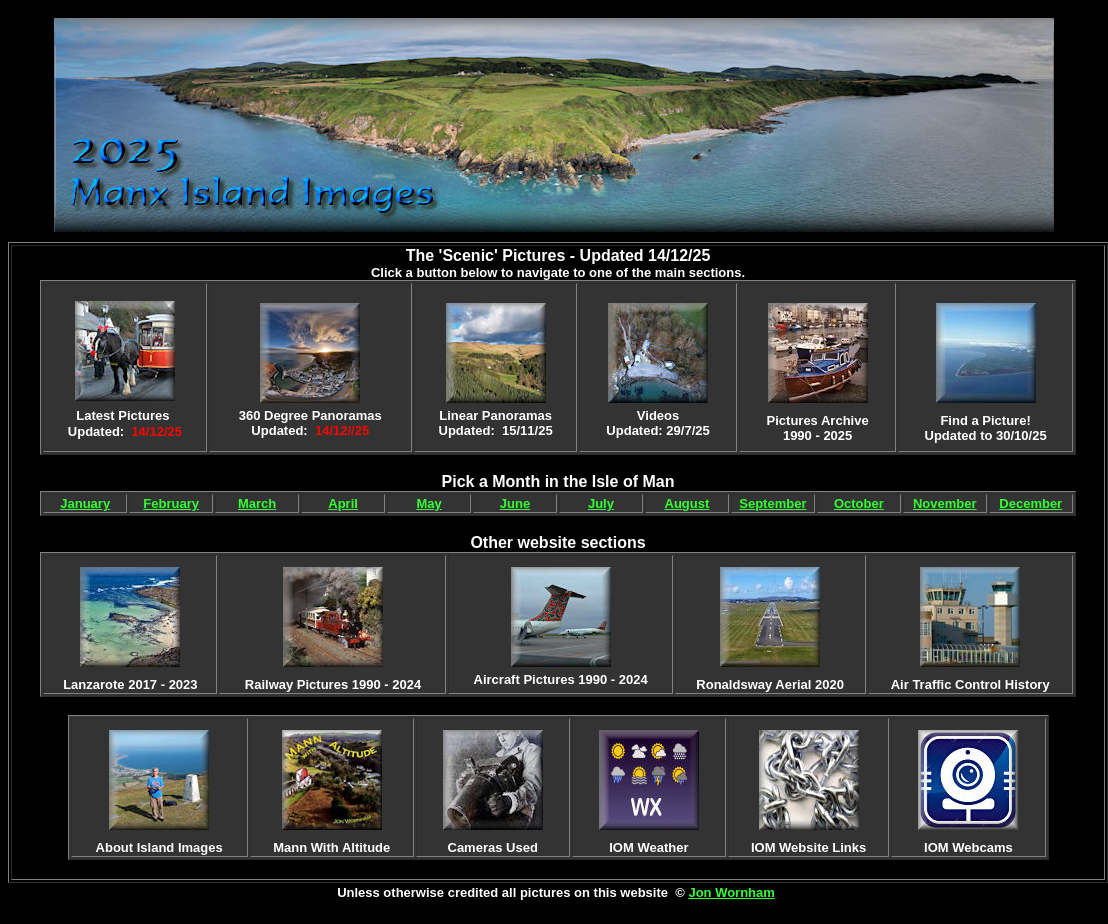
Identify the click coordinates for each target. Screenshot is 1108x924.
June (515, 503)
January (85, 503)
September (772, 503)
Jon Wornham (731, 892)
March (257, 503)
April (343, 503)
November (945, 503)
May (428, 503)
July (601, 503)
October (859, 503)
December (1030, 503)
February (171, 503)
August (687, 503)
